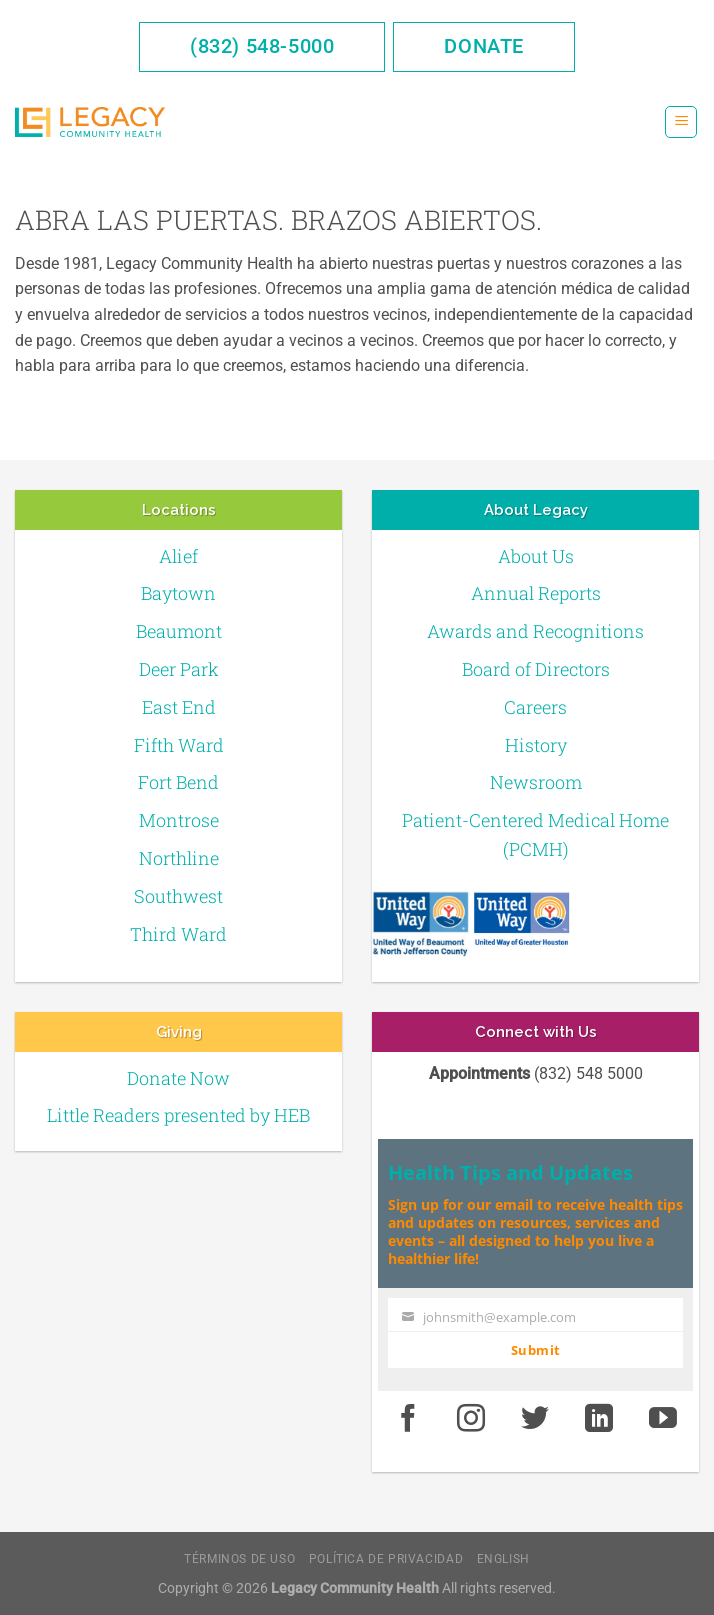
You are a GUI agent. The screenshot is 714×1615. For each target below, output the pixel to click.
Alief (178, 556)
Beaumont (179, 631)
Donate (484, 46)
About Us (536, 556)
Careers (535, 707)
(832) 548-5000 (262, 46)
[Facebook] (408, 1420)
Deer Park (179, 669)
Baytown (178, 593)
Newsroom (536, 782)
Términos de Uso (239, 1559)
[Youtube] (663, 1420)
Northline (179, 858)
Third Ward (178, 934)
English (503, 1559)
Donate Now (178, 1078)
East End (179, 707)
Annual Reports (536, 593)
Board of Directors (536, 669)
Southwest (178, 896)
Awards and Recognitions (535, 631)
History (536, 745)
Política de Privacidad (386, 1559)
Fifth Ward (179, 745)
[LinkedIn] (599, 1420)
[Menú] (681, 122)
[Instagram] (472, 1420)
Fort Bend (178, 782)
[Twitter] (535, 1420)
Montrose (179, 820)
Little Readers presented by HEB (178, 1115)
